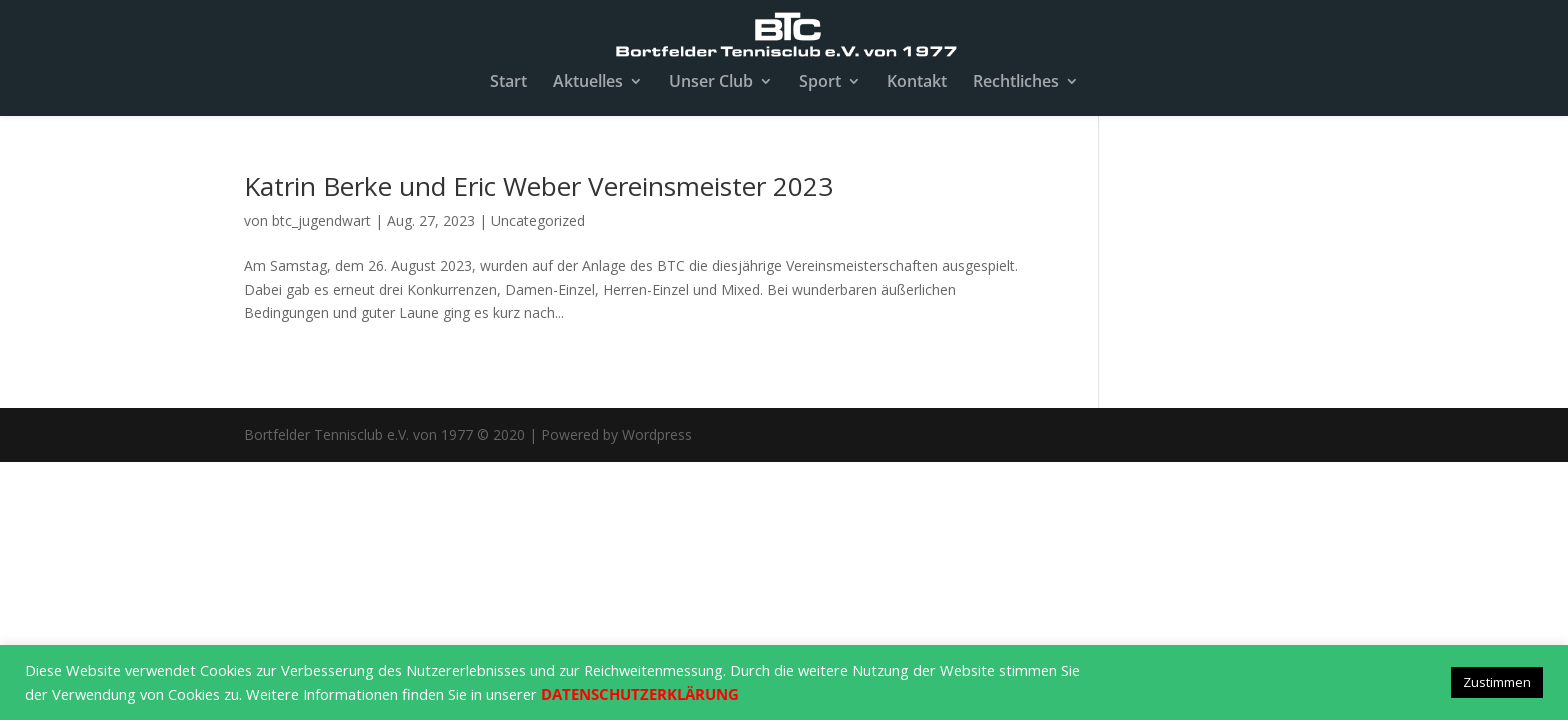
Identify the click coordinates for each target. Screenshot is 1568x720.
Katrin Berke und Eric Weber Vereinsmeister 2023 (538, 186)
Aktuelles (588, 83)
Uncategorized (538, 220)
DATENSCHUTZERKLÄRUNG (640, 694)
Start (508, 83)
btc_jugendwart (321, 220)
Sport (820, 83)
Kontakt (917, 83)
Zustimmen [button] (1497, 682)
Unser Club (711, 83)
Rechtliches (1016, 83)
